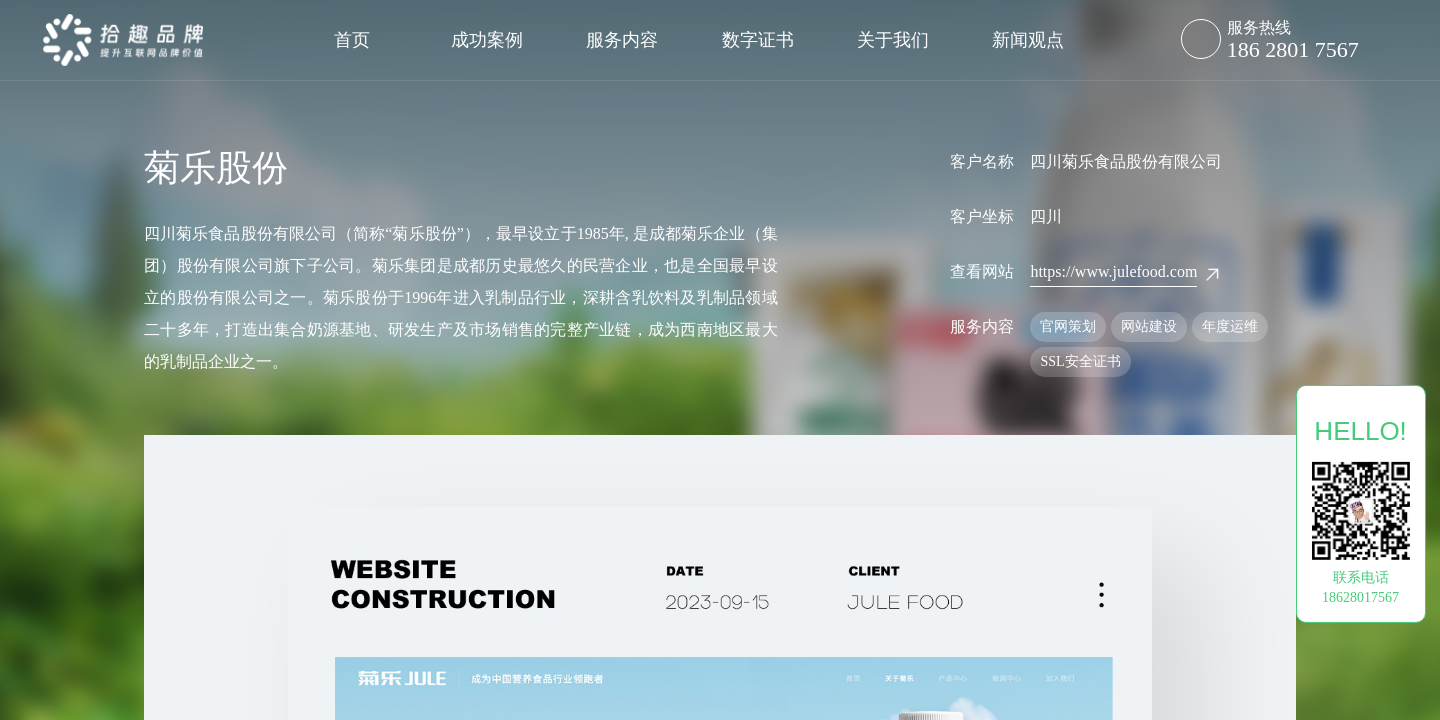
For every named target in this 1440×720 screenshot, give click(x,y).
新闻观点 (1028, 40)
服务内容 (622, 40)
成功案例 (487, 40)
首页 (352, 40)
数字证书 (758, 40)
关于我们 (893, 40)
